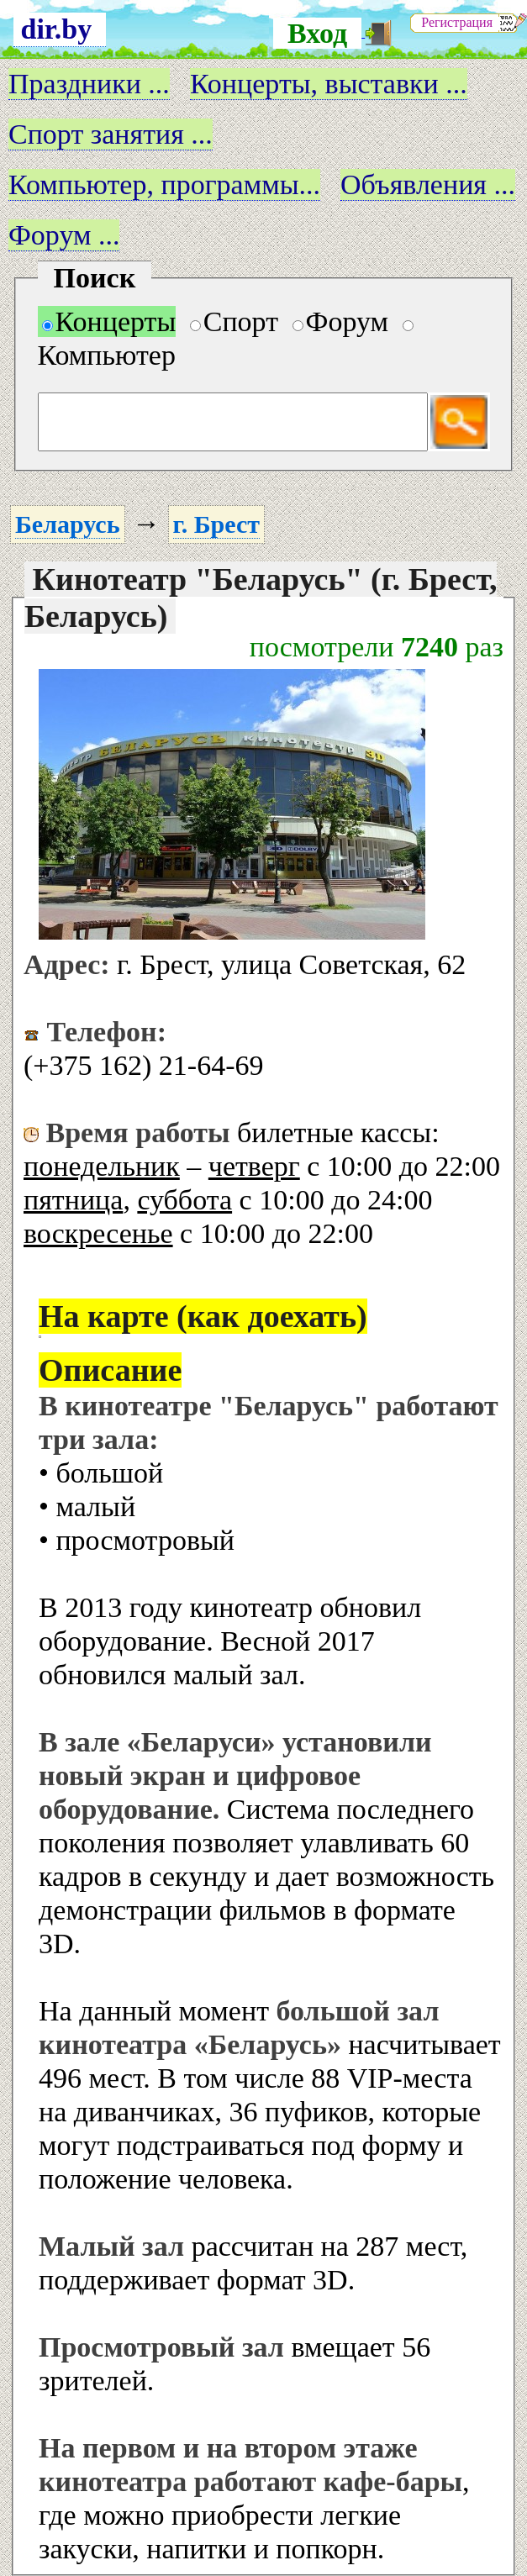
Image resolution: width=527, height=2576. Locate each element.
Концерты (109, 321)
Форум (340, 321)
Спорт (234, 321)
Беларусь (67, 524)
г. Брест (217, 524)
